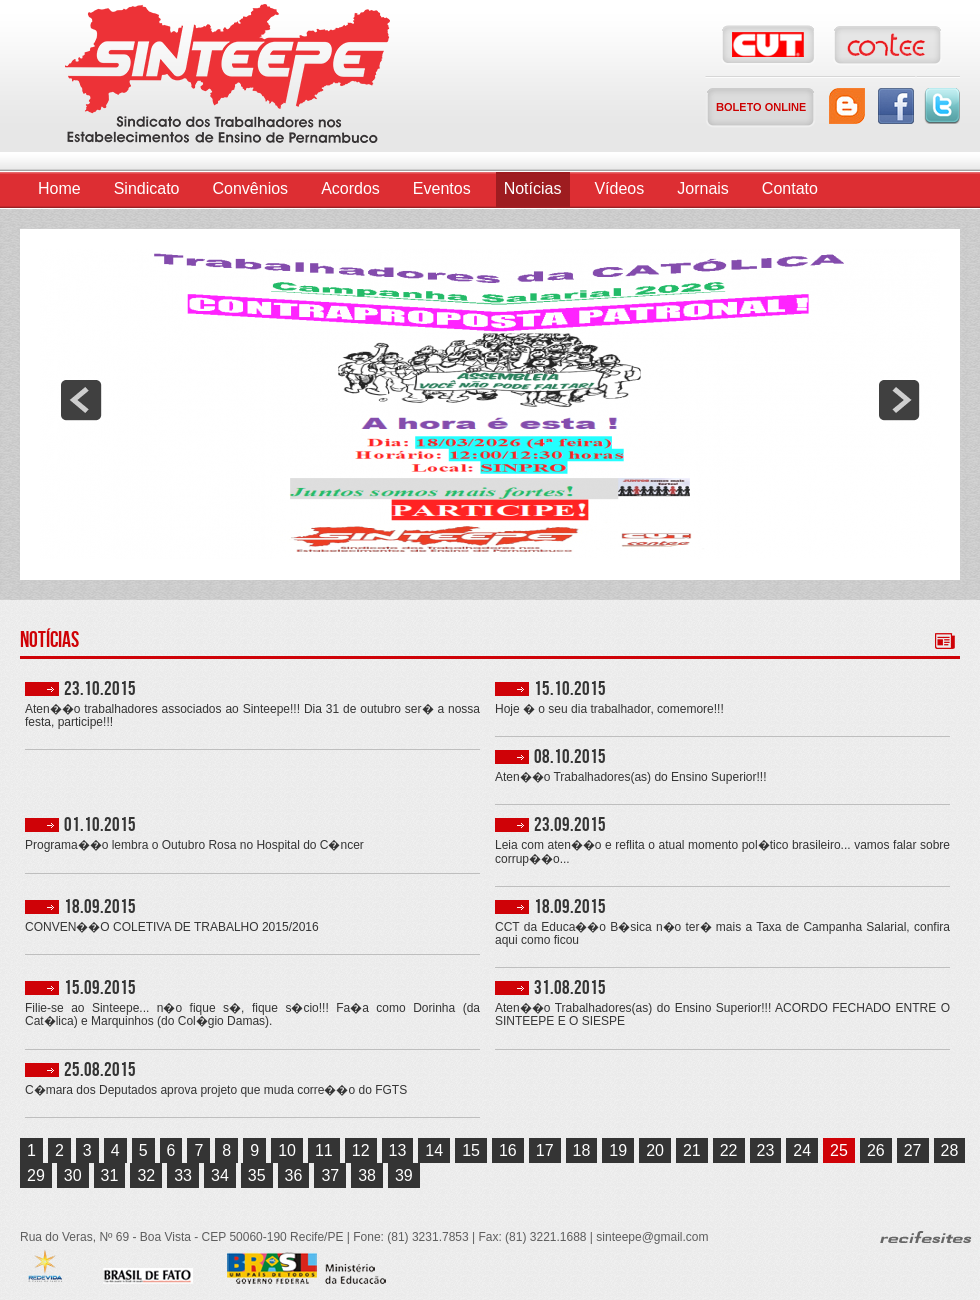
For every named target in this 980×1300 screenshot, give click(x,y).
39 (404, 1175)
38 (367, 1175)
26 (876, 1150)
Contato (790, 188)
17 (545, 1150)
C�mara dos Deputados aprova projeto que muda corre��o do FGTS (216, 1090)
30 (73, 1175)
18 (582, 1150)
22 (729, 1150)
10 (287, 1150)
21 (692, 1150)
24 (802, 1150)
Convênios (251, 188)
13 (398, 1150)
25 (839, 1150)
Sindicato (147, 188)
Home (59, 188)
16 (508, 1150)
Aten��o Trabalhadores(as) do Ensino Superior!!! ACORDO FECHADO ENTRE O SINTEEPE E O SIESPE (722, 1015)
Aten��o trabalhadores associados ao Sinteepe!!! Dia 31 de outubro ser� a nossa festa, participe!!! (252, 716)
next (899, 400)
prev (81, 400)
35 (257, 1175)
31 (110, 1175)
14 (434, 1150)
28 (950, 1150)
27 (913, 1150)
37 (330, 1175)
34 (220, 1175)
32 (146, 1175)
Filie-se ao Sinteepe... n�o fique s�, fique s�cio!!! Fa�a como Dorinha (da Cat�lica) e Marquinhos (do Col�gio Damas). (252, 1015)
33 (183, 1175)
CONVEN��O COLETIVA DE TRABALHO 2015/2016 (172, 927)
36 (294, 1175)
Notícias (533, 188)
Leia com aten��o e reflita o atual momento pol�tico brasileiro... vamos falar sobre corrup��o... (722, 852)
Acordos (350, 188)
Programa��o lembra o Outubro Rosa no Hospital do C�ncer (194, 845)
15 (471, 1150)
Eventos (442, 188)
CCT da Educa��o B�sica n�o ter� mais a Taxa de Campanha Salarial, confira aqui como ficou (722, 934)
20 (655, 1150)
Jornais (703, 188)
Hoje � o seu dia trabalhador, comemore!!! (609, 709)
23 (766, 1150)
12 (361, 1150)
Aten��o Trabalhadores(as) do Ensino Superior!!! (630, 777)
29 (36, 1175)
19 (618, 1150)
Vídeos (619, 188)
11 (324, 1150)
